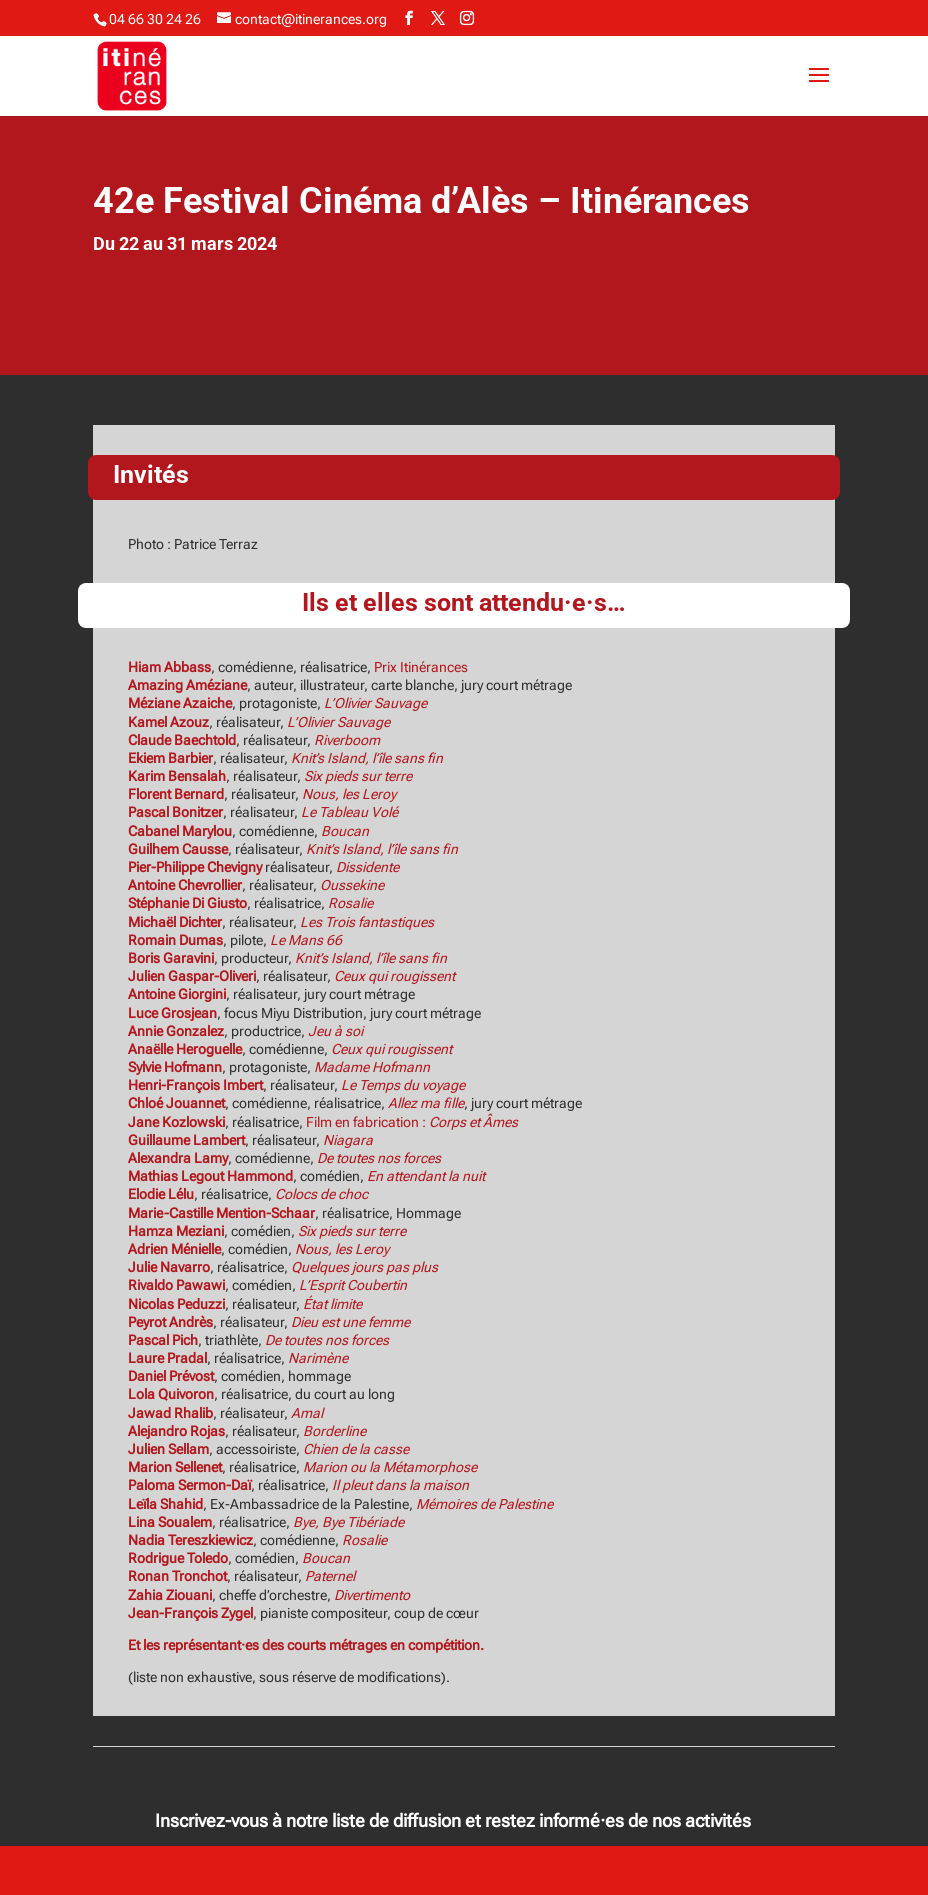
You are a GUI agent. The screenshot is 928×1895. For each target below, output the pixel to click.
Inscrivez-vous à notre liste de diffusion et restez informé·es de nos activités (453, 1820)
